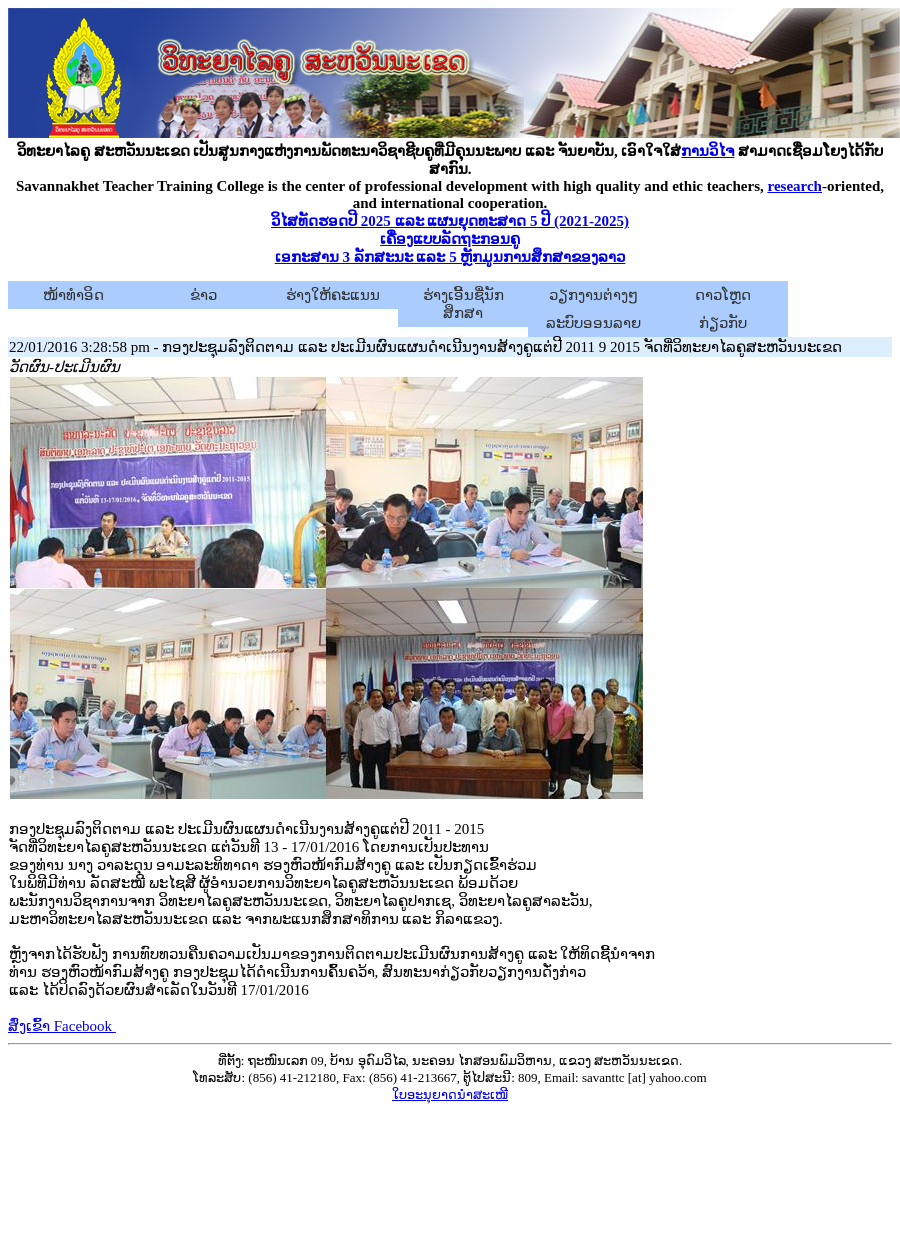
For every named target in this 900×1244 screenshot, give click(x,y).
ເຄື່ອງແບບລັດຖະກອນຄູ (450, 239)
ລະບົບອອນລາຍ (593, 323)
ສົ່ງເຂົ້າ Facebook (62, 1026)
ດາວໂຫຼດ (723, 295)
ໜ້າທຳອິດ (73, 295)
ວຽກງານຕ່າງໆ (593, 295)
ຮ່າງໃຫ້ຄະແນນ (333, 295)
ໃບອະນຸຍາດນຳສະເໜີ (450, 1094)
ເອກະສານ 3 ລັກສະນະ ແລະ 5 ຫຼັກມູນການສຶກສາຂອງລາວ (450, 257)
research (795, 186)
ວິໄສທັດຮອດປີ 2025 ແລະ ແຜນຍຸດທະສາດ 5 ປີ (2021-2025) (450, 221)
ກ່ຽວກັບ (723, 323)
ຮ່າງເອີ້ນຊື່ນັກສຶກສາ (463, 304)
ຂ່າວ (203, 295)
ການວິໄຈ (707, 151)
